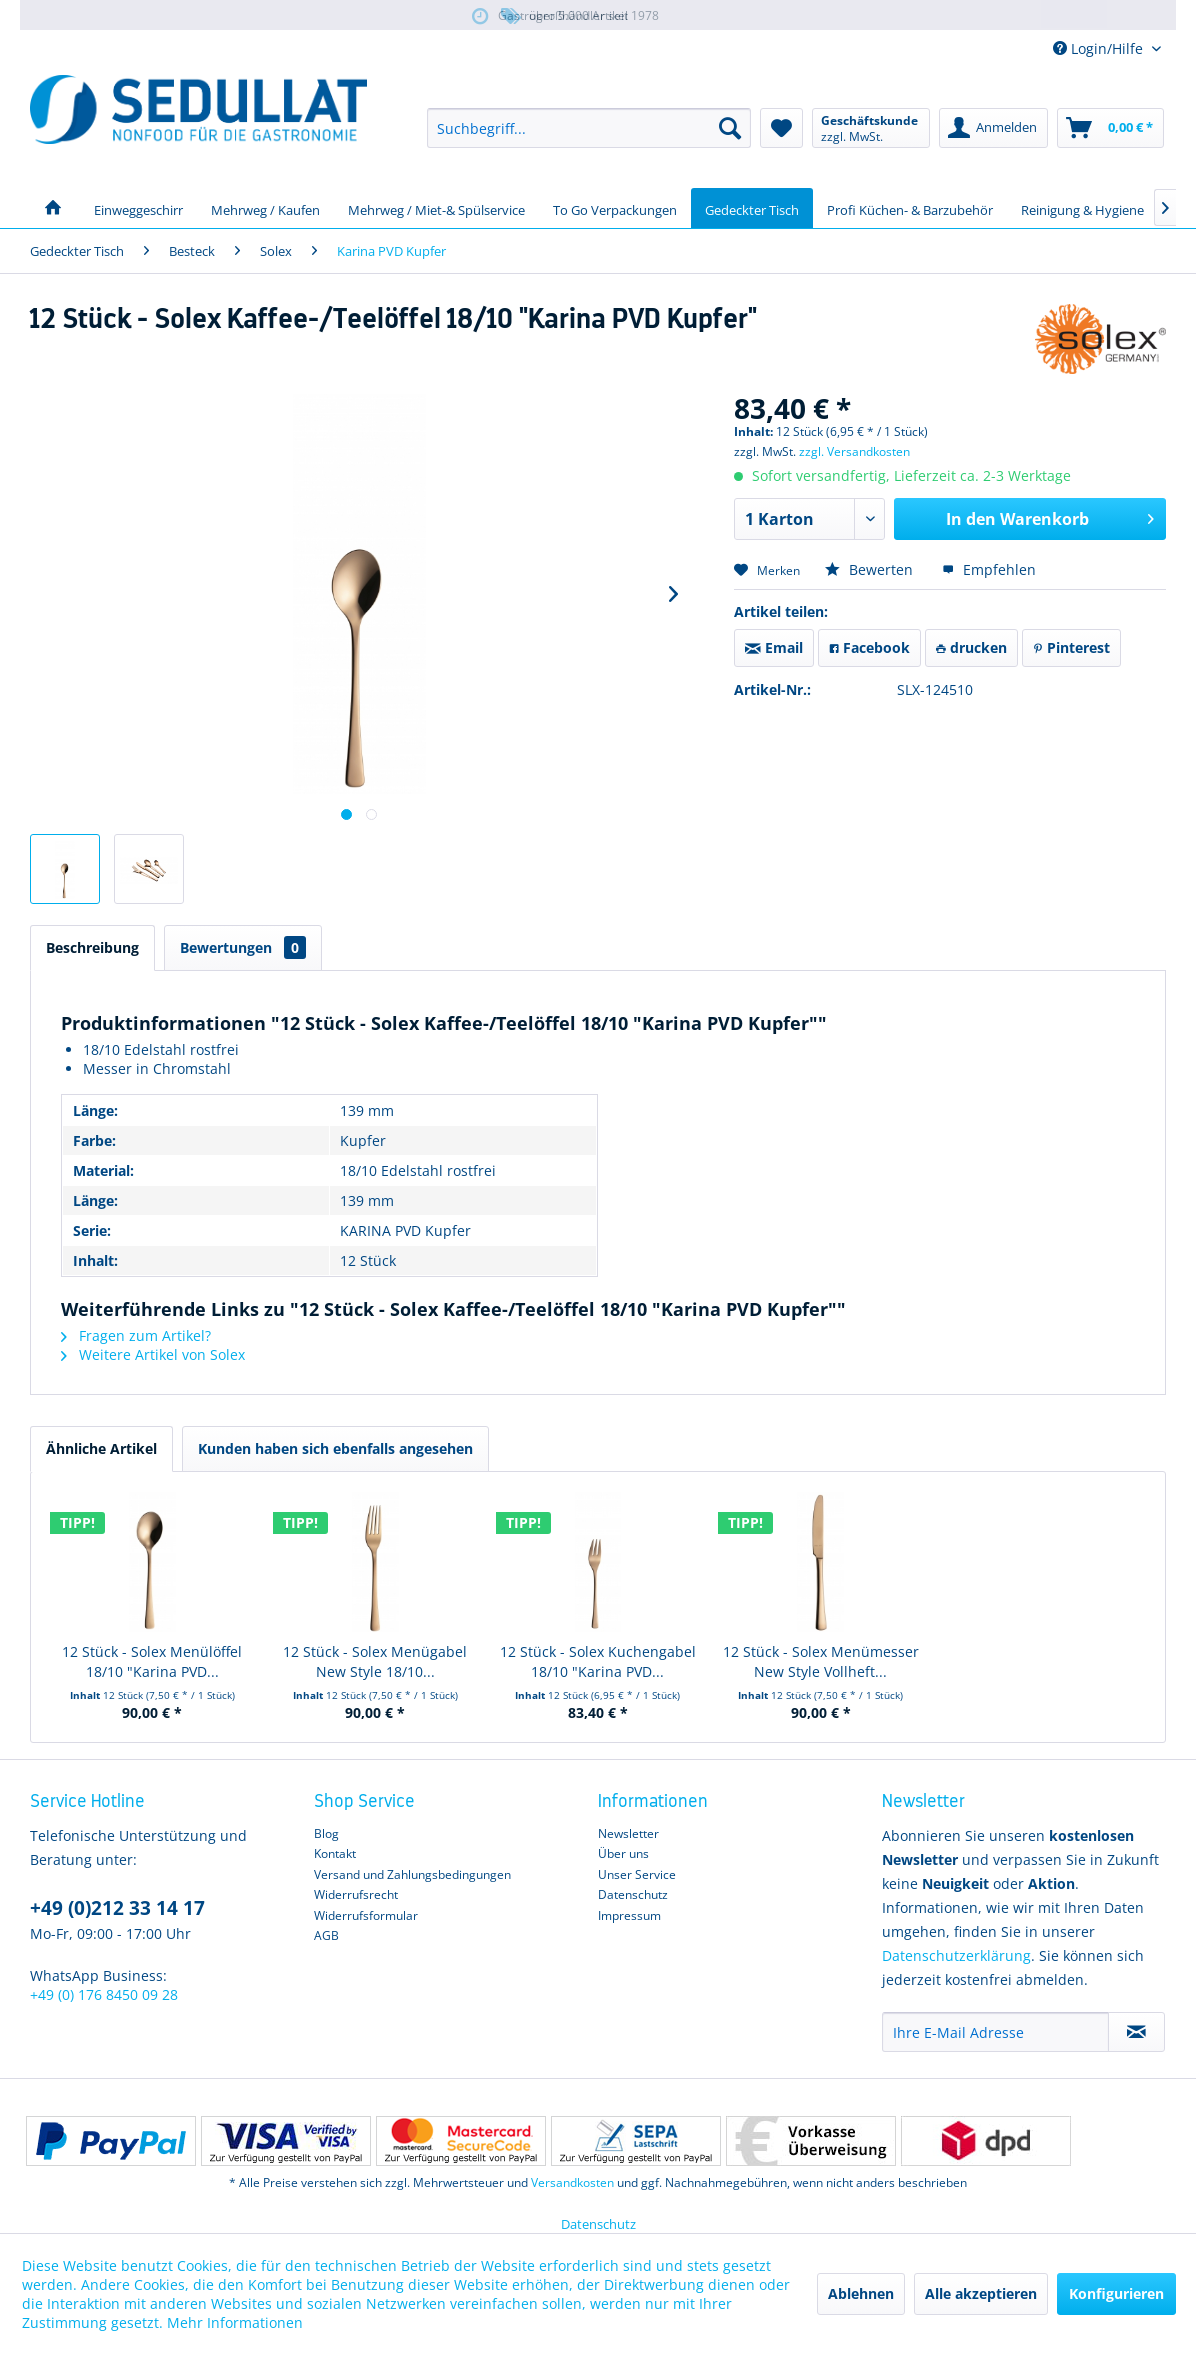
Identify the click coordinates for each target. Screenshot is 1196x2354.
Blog (326, 1833)
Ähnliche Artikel (101, 1448)
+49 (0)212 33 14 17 (117, 1908)
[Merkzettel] (781, 128)
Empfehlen (989, 569)
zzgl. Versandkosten (854, 451)
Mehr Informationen (235, 2322)
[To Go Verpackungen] (615, 208)
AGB (326, 1935)
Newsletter (628, 1833)
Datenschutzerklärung (956, 1955)
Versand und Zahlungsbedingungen (412, 1874)
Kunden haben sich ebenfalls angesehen (335, 1448)
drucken (971, 647)
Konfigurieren (1116, 2293)
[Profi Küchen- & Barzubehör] (910, 208)
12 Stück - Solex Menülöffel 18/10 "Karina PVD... (152, 1661)
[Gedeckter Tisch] (752, 208)
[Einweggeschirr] (138, 208)
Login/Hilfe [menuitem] (1100, 48)
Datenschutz (633, 1894)
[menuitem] (589, 128)
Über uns (623, 1853)
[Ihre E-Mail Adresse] (995, 2032)
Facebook (869, 647)
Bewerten (871, 569)
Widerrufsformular (366, 1915)
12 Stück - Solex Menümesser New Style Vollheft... (821, 1661)
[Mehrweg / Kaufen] (265, 208)
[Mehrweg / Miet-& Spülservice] (436, 208)
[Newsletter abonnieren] (1136, 2032)
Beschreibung (92, 947)
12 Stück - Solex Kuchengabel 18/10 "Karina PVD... (598, 1661)
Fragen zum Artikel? (136, 1335)
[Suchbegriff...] (589, 128)
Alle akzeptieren (981, 2293)
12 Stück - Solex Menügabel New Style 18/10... (375, 1661)
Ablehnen (861, 2293)
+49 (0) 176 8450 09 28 (104, 1994)
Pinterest (1071, 647)
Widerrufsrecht (356, 1894)
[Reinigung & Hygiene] (1082, 208)
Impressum (629, 1915)
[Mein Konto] (993, 128)
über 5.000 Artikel (563, 16)
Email (774, 647)
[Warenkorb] (1110, 128)
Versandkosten (572, 2182)
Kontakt (335, 1853)
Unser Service (637, 1874)
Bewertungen (243, 947)
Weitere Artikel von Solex (153, 1354)
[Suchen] (730, 128)
